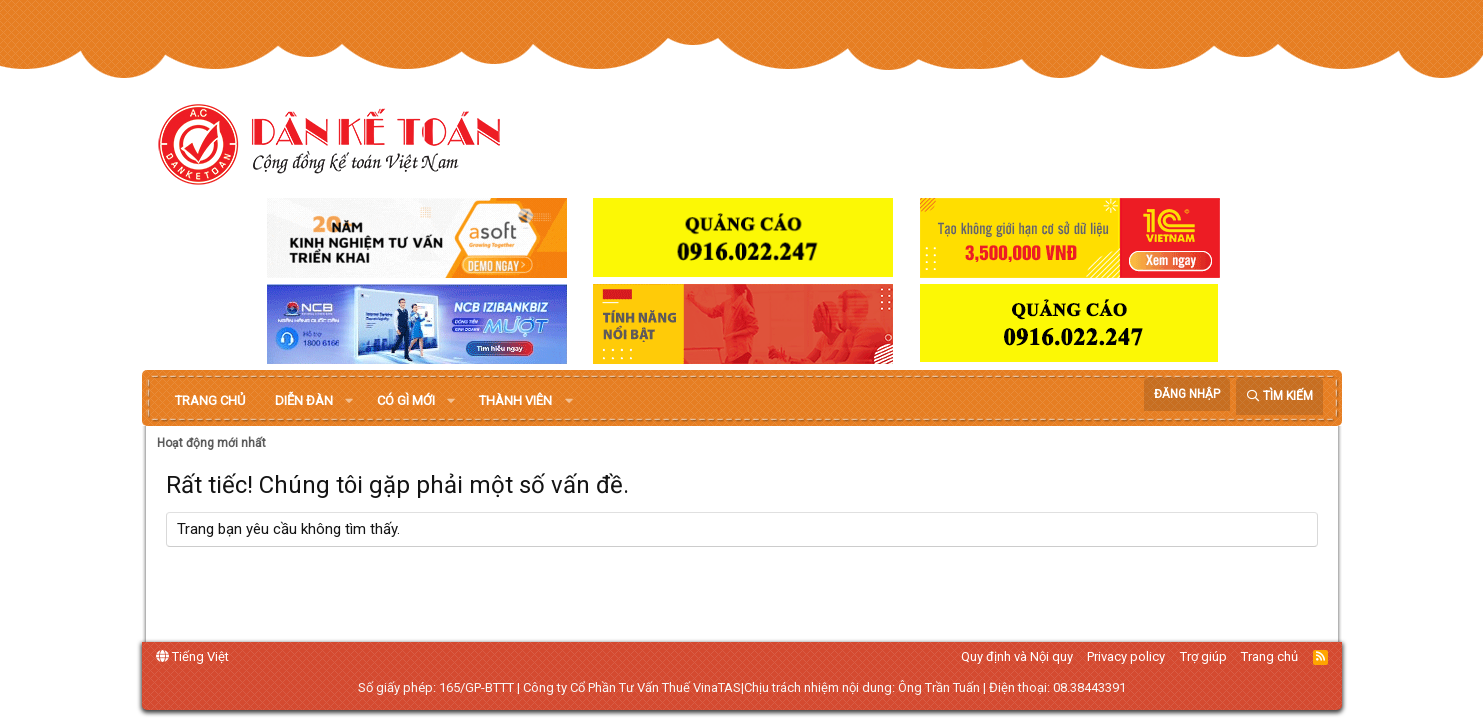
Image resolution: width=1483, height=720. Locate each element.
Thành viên (515, 400)
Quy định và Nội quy (1017, 656)
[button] (349, 401)
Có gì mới (406, 400)
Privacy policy (1126, 656)
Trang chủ (210, 400)
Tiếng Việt (192, 656)
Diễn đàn (304, 400)
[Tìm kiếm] (1279, 396)
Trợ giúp (1203, 656)
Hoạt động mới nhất (211, 443)
